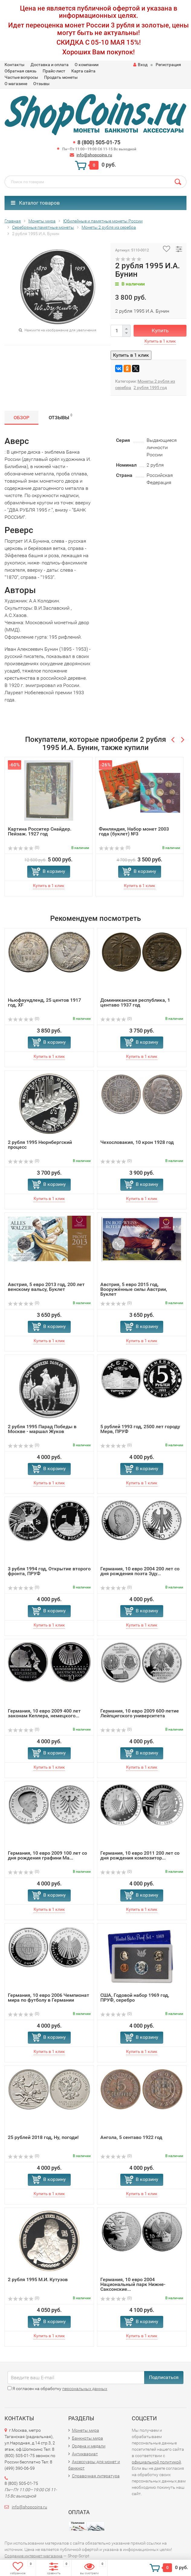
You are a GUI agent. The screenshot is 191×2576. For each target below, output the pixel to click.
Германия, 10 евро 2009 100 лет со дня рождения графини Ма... (47, 1855)
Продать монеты (61, 77)
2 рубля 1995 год (150, 387)
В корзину (54, 871)
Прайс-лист (54, 71)
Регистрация (168, 64)
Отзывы (41, 83)
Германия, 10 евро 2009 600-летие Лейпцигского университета (139, 1713)
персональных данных (84, 2388)
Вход (140, 64)
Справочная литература (96, 2475)
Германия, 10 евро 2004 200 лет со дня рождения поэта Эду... (140, 1571)
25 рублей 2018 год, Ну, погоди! (43, 2137)
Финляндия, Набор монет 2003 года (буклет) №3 (134, 831)
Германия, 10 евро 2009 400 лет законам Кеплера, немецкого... (44, 1713)
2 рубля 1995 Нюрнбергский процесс (40, 1144)
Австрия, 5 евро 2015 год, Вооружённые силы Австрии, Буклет (133, 1289)
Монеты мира (85, 2430)
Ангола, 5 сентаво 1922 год (131, 2137)
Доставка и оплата (50, 64)
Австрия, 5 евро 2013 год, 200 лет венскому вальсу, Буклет (46, 1287)
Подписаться (164, 2377)
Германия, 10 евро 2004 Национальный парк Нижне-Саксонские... (132, 2284)
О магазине (16, 83)
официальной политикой (156, 2461)
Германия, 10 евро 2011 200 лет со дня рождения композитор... (140, 1855)
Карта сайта (83, 71)
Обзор (21, 417)
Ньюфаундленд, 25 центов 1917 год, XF (44, 1002)
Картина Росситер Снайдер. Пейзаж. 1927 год (39, 831)
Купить (160, 330)
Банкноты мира (87, 2438)
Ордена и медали (88, 2446)
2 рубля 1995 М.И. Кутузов (38, 2279)
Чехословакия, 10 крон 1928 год (137, 1142)
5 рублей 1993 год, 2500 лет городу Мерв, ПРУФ (140, 1429)
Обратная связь (21, 71)
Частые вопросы (21, 77)
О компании (87, 64)
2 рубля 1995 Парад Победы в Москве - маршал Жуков (42, 1429)
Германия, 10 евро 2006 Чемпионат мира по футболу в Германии (48, 1997)
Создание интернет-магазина (34, 2555)
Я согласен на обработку (57, 2388)
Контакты (14, 64)
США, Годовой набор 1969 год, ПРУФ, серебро (134, 1997)
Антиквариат (85, 2453)
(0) (23, 847)
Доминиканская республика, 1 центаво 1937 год (135, 1002)
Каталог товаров (35, 203)
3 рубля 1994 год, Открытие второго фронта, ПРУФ (49, 1571)
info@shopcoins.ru (94, 154)
